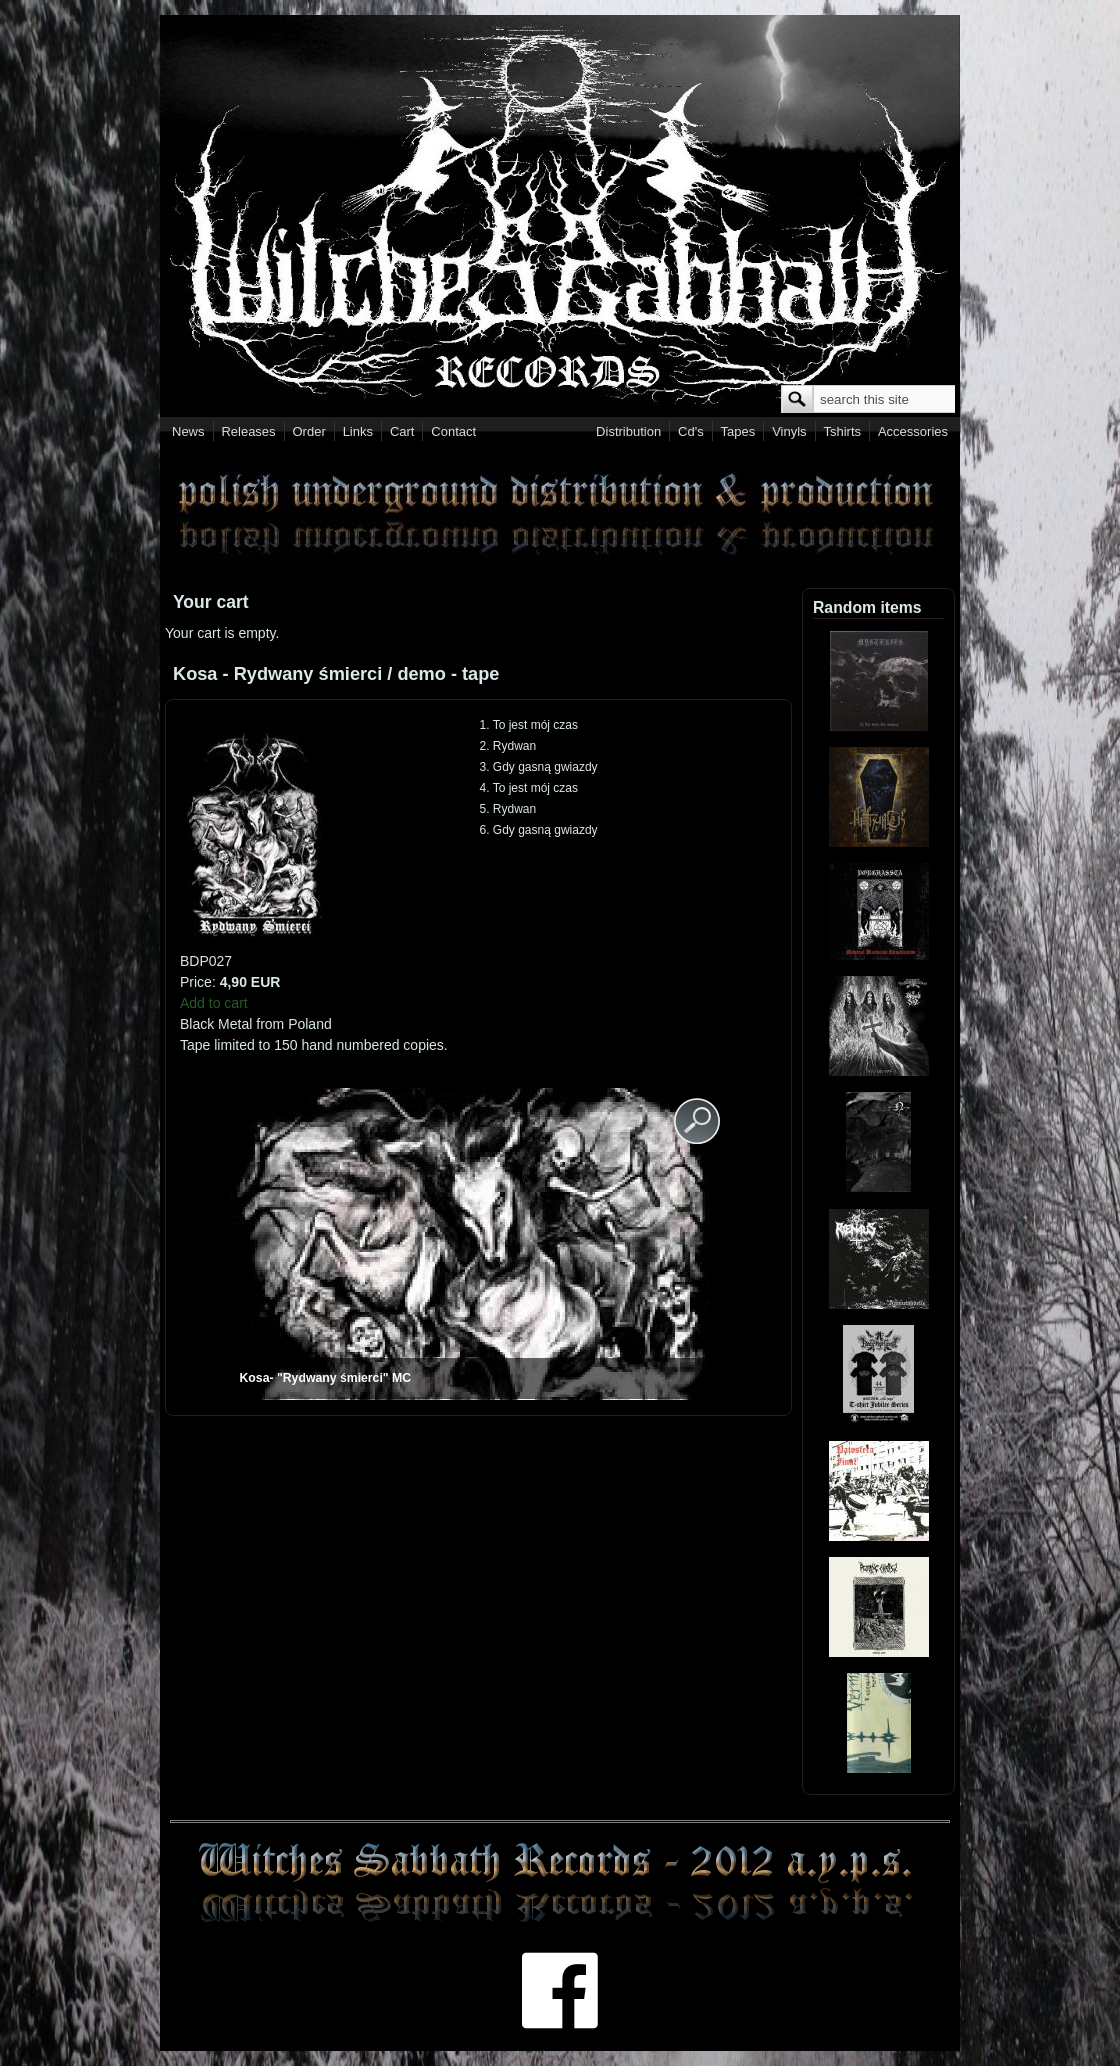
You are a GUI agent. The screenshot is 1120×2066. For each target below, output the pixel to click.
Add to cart (214, 1003)
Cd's (691, 431)
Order (309, 431)
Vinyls (789, 431)
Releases (248, 431)
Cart (402, 431)
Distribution (628, 431)
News (188, 431)
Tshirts (842, 431)
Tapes (738, 431)
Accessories (913, 431)
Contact (453, 431)
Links (358, 431)
